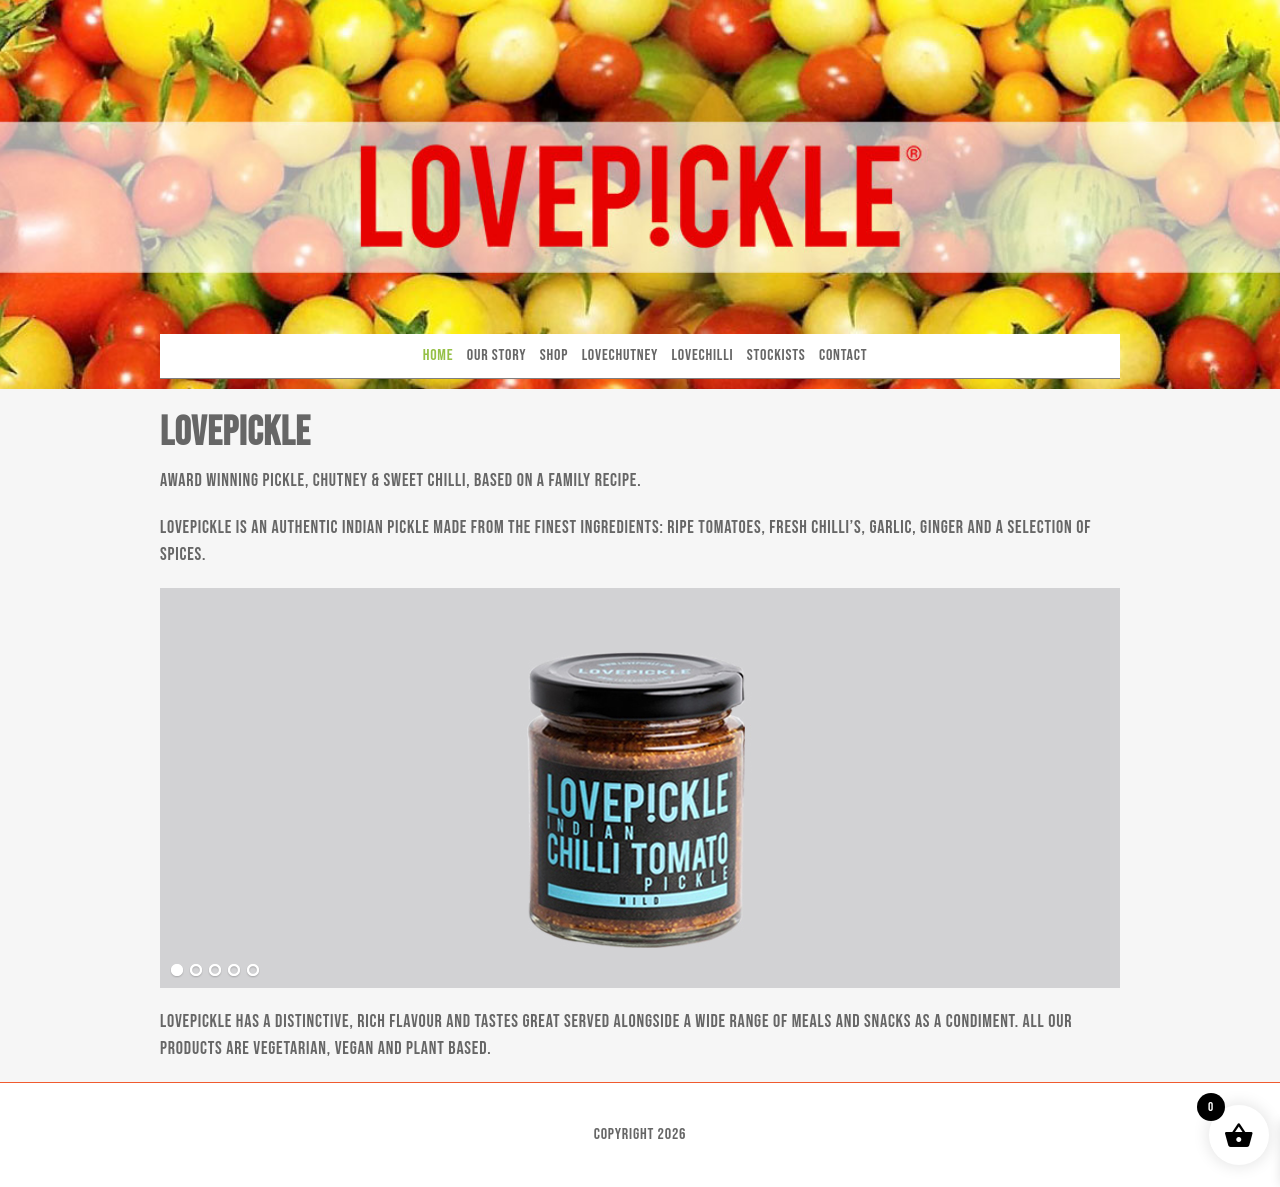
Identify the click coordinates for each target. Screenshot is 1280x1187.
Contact (843, 355)
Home (438, 355)
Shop (554, 355)
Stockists (776, 355)
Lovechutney (620, 355)
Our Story (497, 355)
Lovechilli (703, 355)
